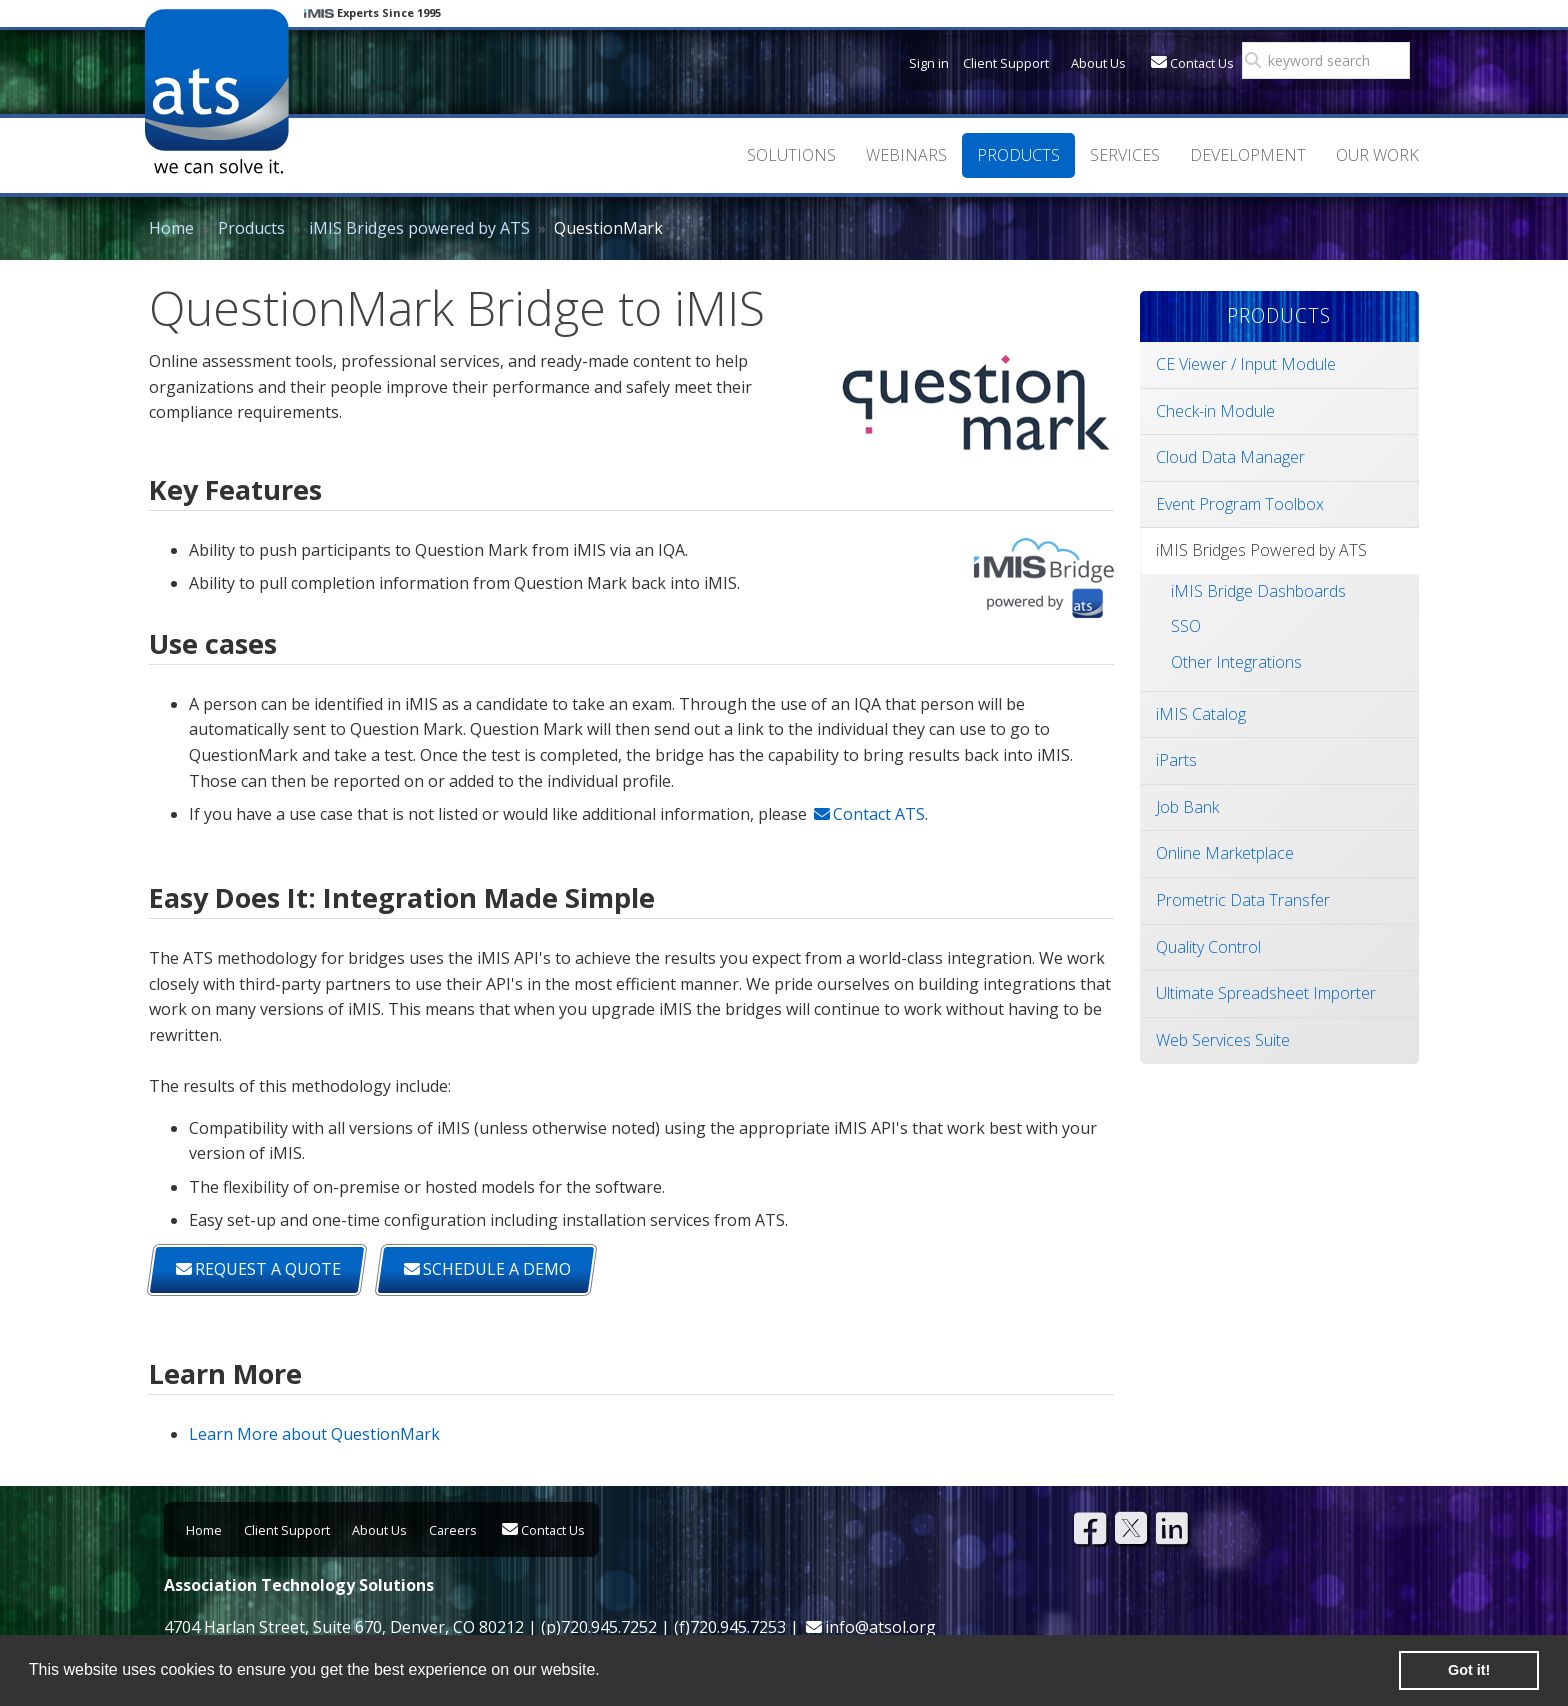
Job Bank (1187, 807)
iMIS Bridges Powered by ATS (1261, 550)
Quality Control (1208, 947)
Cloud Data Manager (1230, 457)
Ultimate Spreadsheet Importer (1266, 993)
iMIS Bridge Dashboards (1258, 591)
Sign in (929, 63)
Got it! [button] (1469, 1670)
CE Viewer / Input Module (1246, 364)
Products (251, 228)
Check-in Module (1215, 411)
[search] (1332, 61)
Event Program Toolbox (1240, 504)
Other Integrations (1236, 662)
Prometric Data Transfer (1243, 900)
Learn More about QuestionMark (314, 1434)
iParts (1176, 760)
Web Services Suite (1223, 1040)
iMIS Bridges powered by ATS (419, 228)
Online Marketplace (1225, 853)
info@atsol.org (880, 1627)
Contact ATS (879, 814)
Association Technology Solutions (216, 91)
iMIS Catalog (1201, 714)
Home (171, 228)
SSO (1186, 626)
